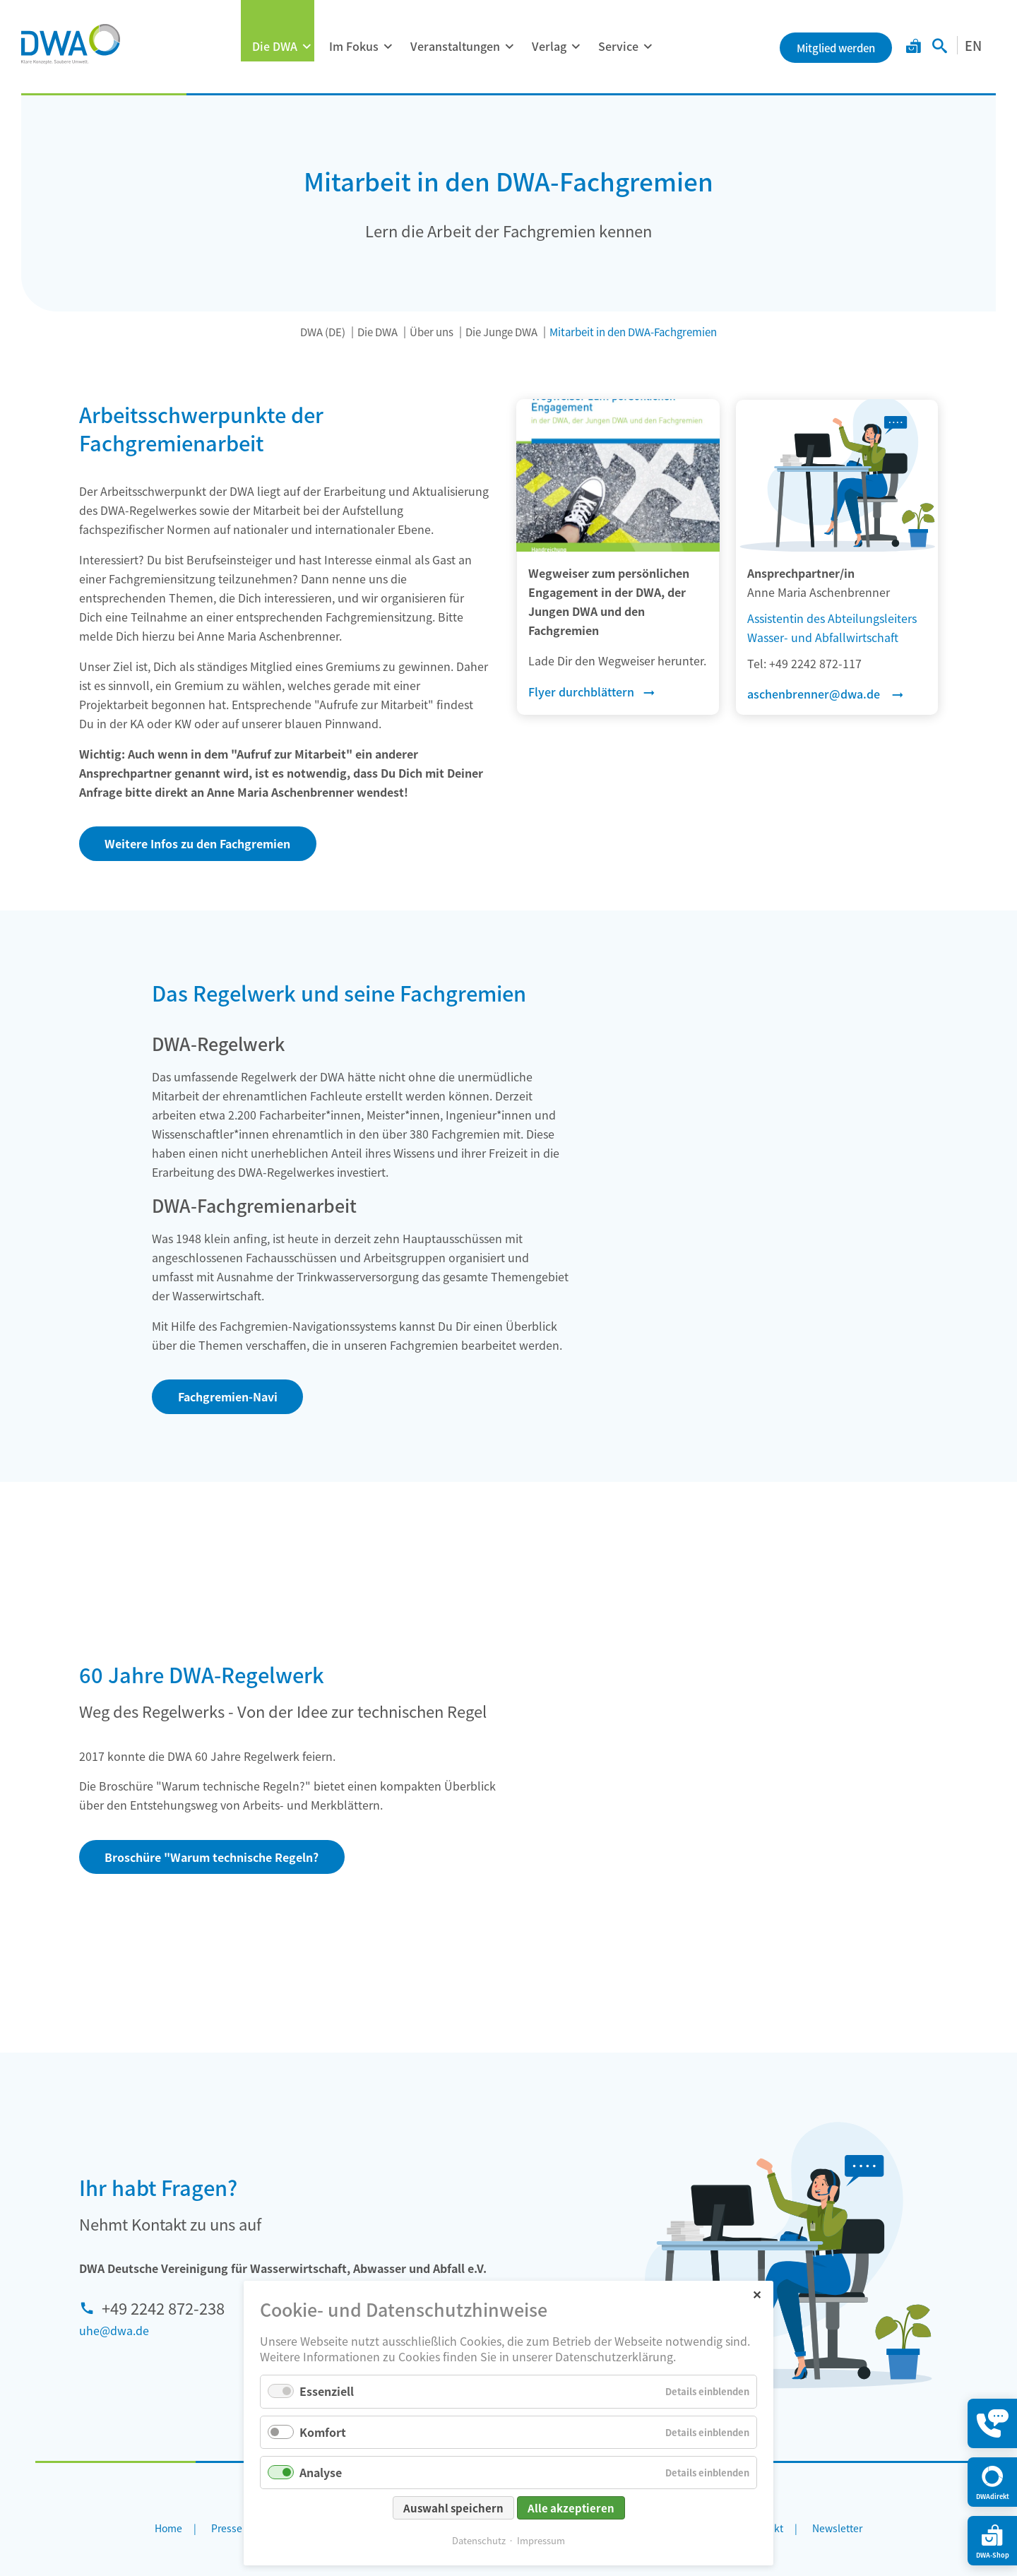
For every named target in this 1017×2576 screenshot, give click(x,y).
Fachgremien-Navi (228, 1396)
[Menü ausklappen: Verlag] (575, 46)
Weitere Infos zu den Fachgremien (197, 843)
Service (618, 45)
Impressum (541, 2540)
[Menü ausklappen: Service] (647, 46)
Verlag (549, 45)
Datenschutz (479, 2540)
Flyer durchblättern (581, 691)
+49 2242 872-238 (163, 2307)
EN (973, 45)
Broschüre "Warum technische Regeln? (212, 1856)
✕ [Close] (756, 2294)
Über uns (431, 331)
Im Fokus (354, 45)
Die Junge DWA (501, 331)
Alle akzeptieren (571, 2507)
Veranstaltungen (455, 45)
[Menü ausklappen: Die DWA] (306, 46)
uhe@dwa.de (114, 2330)
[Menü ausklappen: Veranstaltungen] (509, 46)
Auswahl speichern (453, 2507)
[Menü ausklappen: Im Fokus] (387, 46)
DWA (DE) (322, 331)
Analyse (320, 2472)
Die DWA (274, 45)
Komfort (322, 2431)
